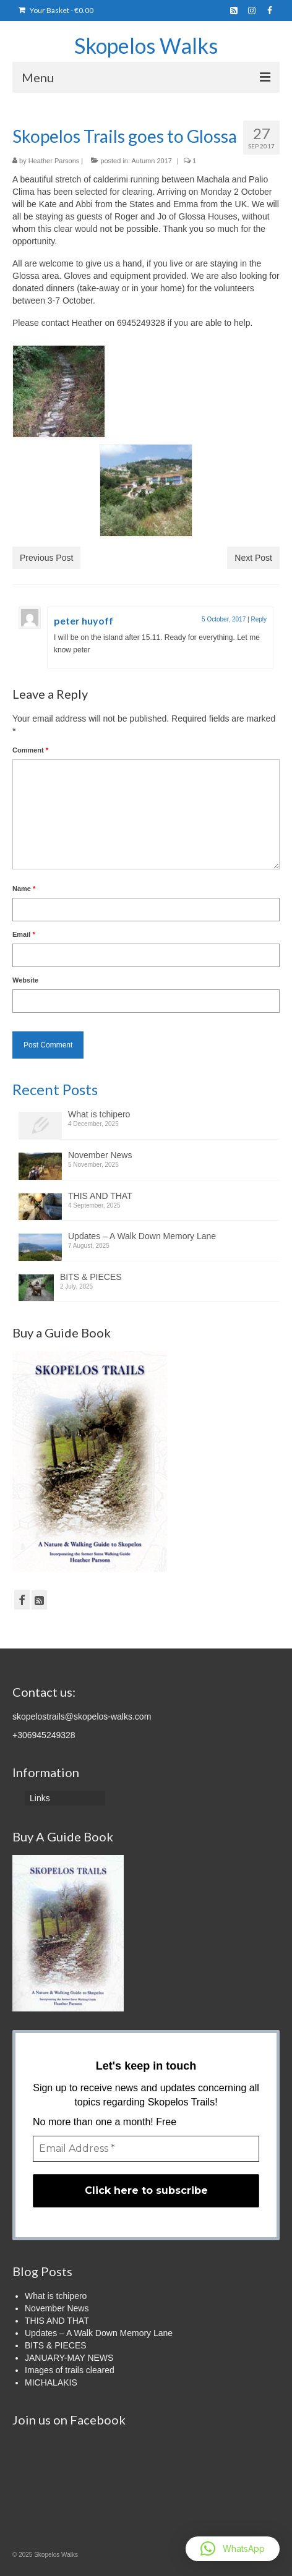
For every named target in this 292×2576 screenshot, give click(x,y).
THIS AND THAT (100, 1196)
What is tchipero (99, 1114)
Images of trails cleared (69, 2370)
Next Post (253, 558)
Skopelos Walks (146, 45)
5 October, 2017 (224, 619)
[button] (233, 2548)
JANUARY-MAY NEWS (69, 2358)
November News (100, 1155)
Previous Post (46, 558)
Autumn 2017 (151, 160)
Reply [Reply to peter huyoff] (259, 619)
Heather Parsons (54, 160)
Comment (30, 750)
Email (23, 934)
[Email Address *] (146, 2149)
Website (25, 980)
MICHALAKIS (51, 2382)
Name (23, 888)
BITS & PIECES (91, 1277)
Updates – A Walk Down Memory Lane (142, 1236)
